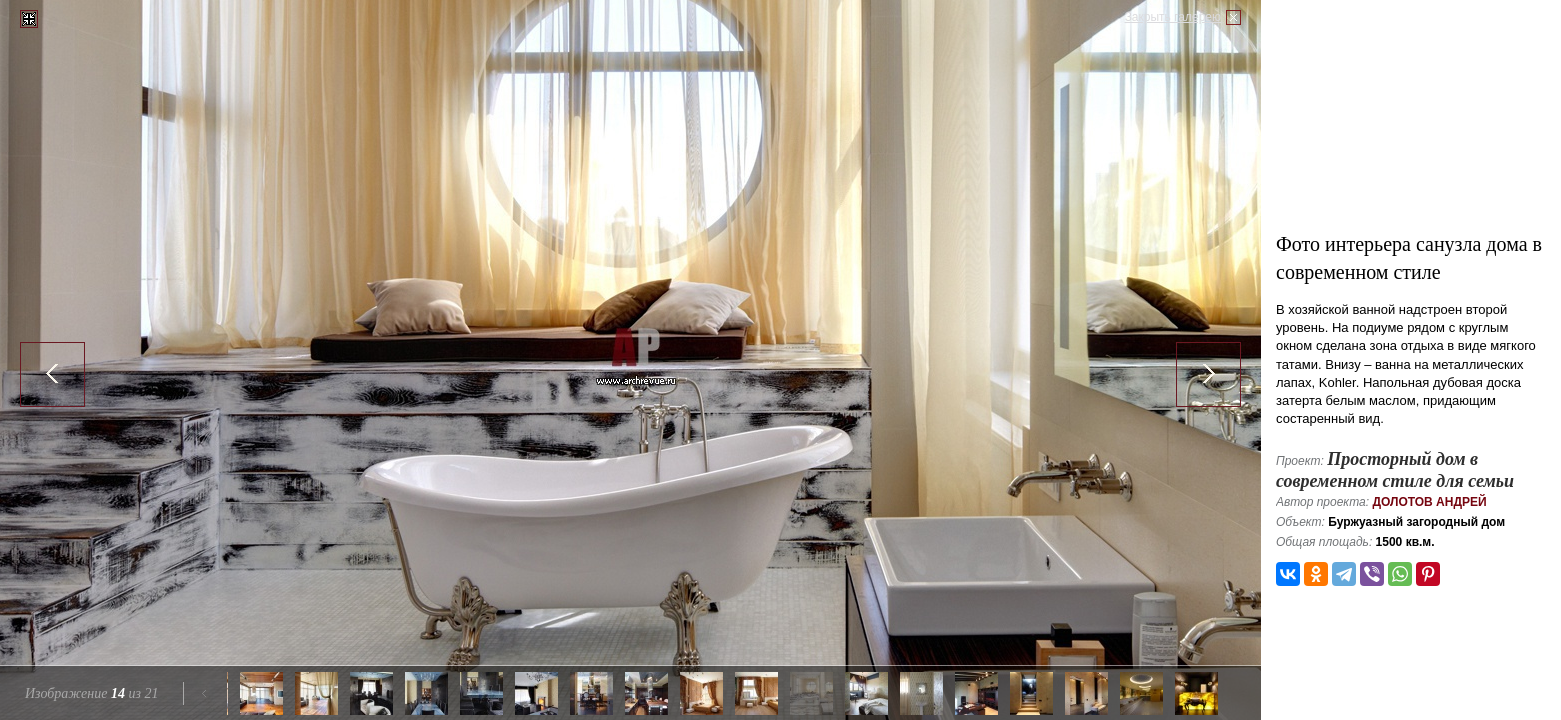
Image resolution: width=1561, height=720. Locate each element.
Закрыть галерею (1173, 17)
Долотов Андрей (1429, 502)
